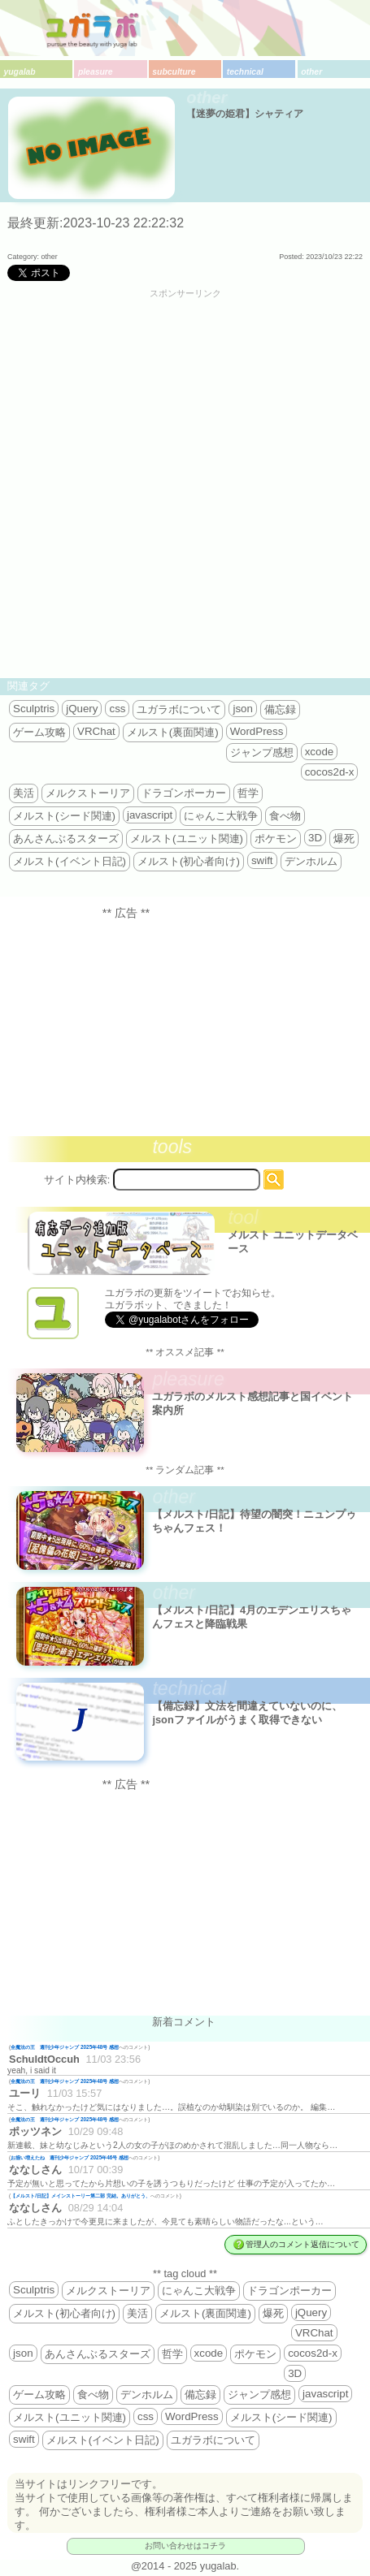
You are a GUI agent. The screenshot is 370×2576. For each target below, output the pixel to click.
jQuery (82, 708)
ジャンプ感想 (262, 752)
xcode (319, 752)
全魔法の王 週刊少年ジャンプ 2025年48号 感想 (65, 2047)
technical (245, 71)
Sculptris (33, 708)
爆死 (344, 838)
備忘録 (280, 709)
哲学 (248, 793)
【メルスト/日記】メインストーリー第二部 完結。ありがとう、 (80, 2195)
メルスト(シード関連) (64, 816)
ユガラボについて (179, 709)
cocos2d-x (330, 772)
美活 (23, 793)
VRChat (96, 731)
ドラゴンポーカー (183, 793)
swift (262, 860)
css (117, 708)
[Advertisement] (185, 487)
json (242, 708)
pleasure (95, 71)
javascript (149, 815)
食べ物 (285, 816)
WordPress (257, 731)
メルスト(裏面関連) (173, 732)
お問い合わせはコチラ (185, 2545)
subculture (173, 71)
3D (315, 838)
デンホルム (311, 861)
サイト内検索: (77, 1179)
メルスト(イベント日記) (69, 861)
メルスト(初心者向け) (188, 861)
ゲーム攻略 (39, 732)
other (311, 71)
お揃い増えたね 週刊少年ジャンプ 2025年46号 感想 (69, 2157)
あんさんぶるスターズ (66, 838)
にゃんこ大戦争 (221, 816)
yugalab (19, 71)
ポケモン (276, 838)
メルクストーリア (88, 793)
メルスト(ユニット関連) (186, 838)
